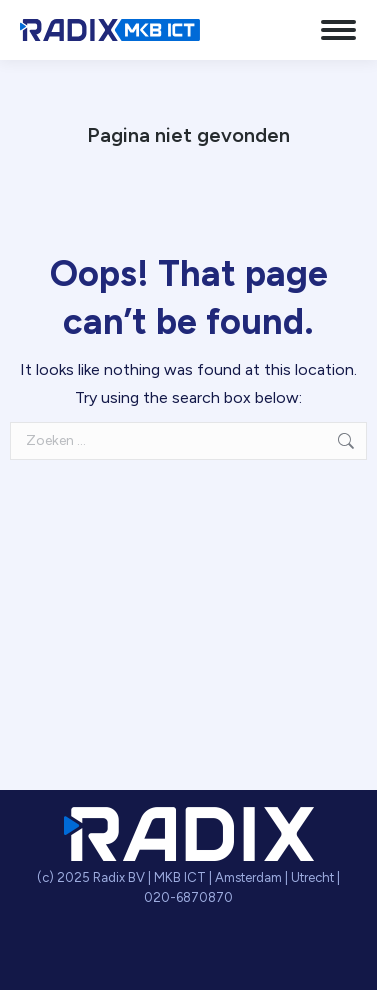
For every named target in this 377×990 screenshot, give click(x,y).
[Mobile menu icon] (338, 30)
